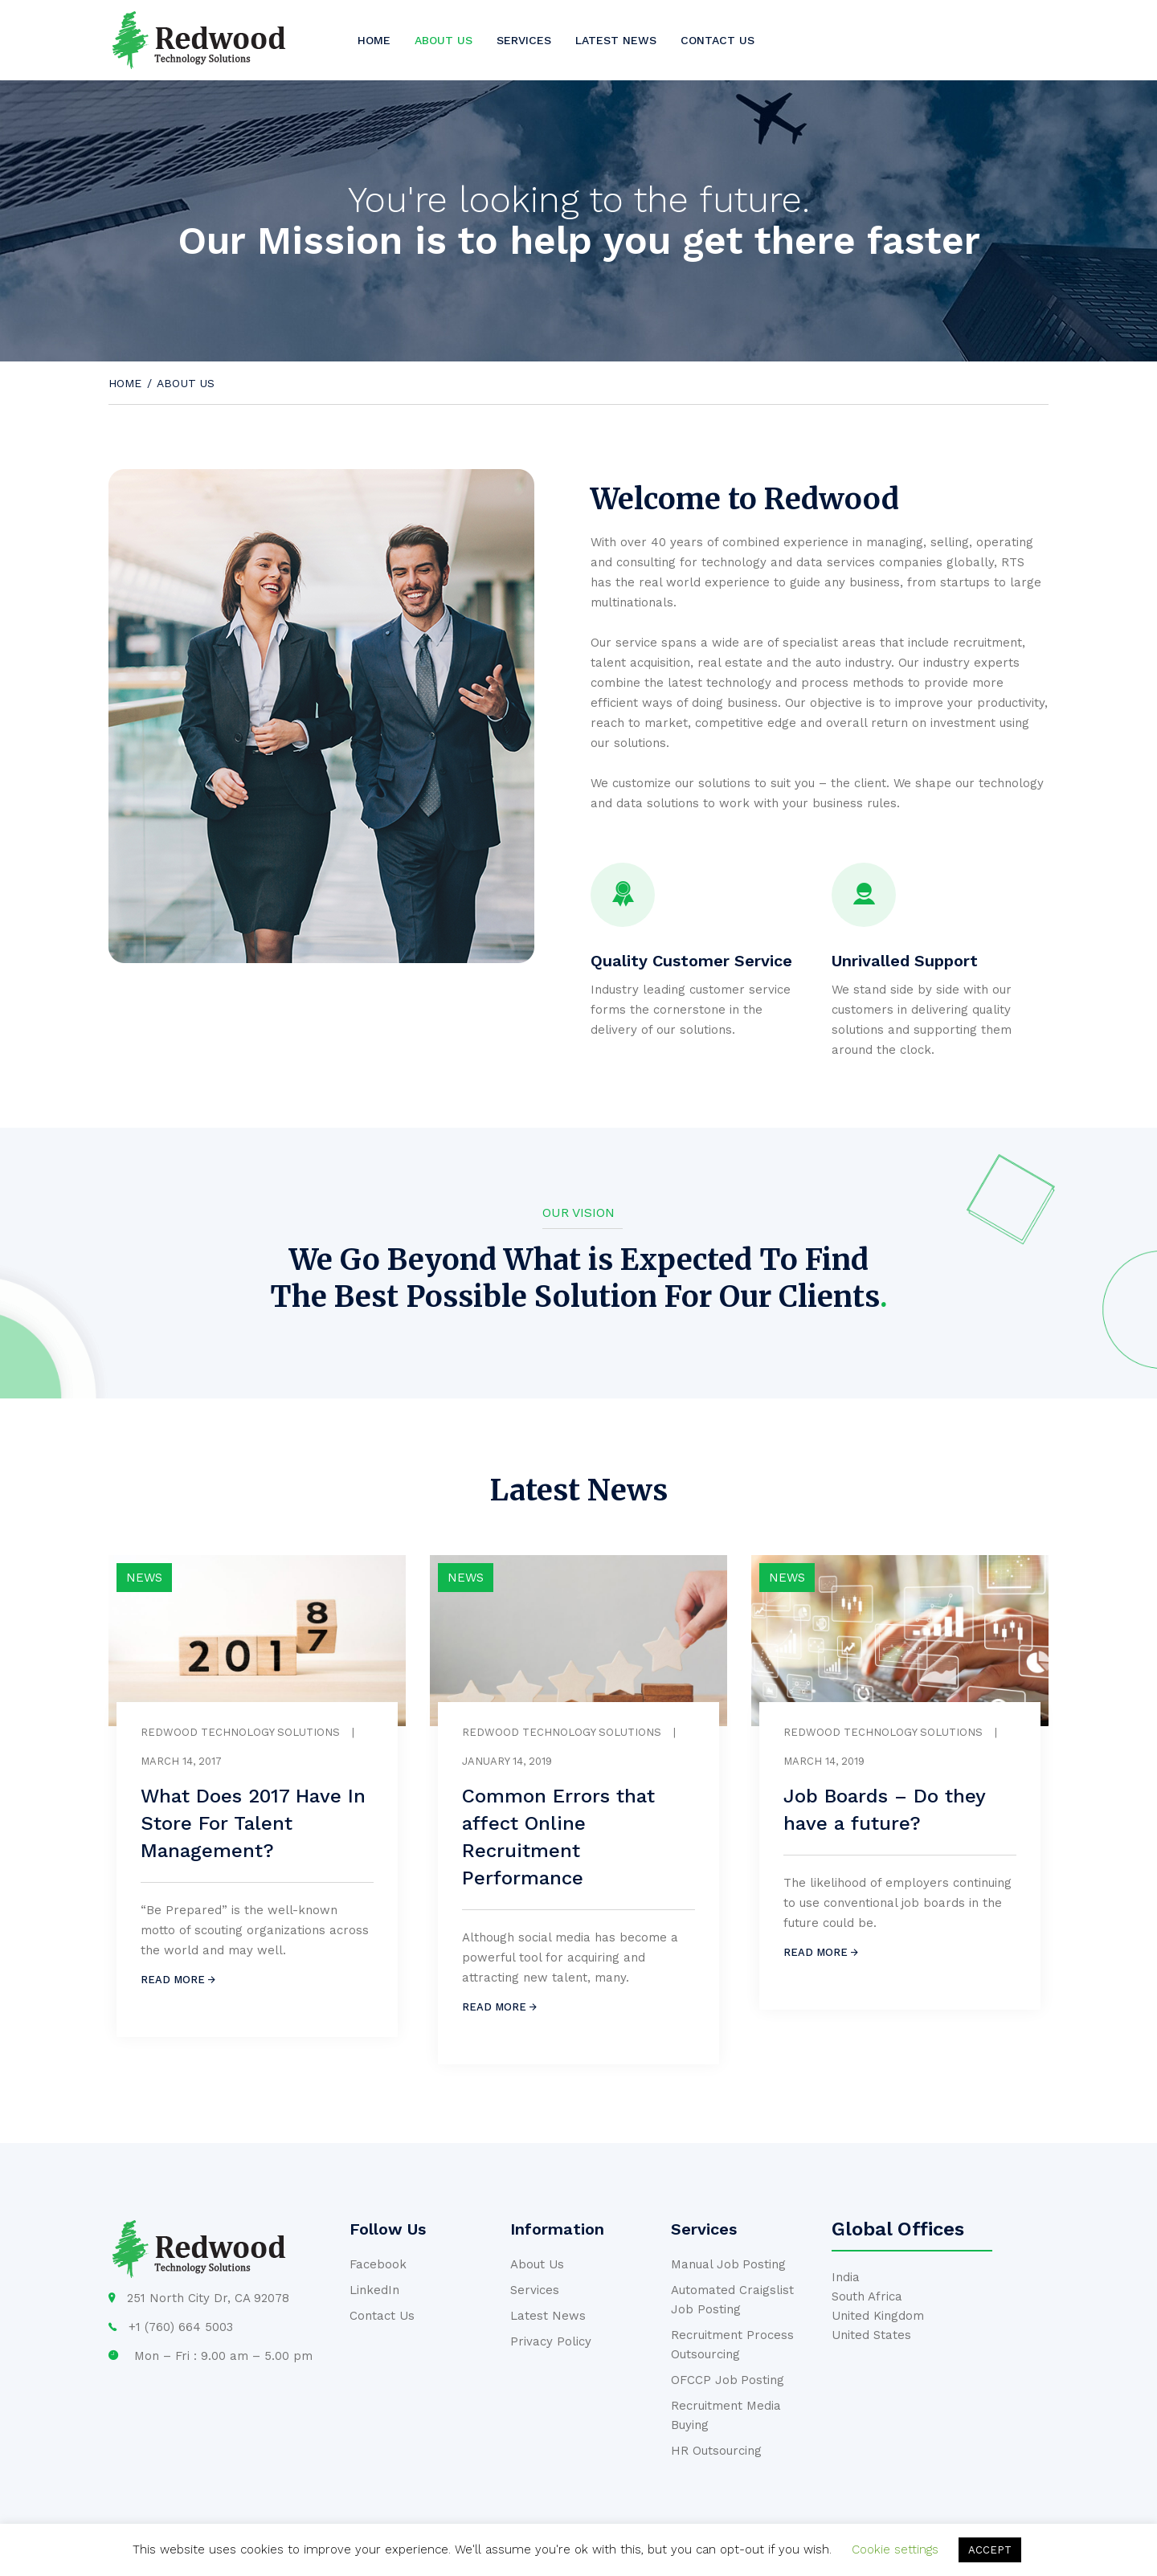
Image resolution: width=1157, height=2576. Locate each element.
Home (374, 40)
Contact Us (382, 2316)
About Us (537, 2264)
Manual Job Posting (728, 2264)
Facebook (378, 2264)
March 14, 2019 (824, 1761)
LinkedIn (374, 2290)
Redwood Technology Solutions (240, 1732)
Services (524, 40)
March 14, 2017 (181, 1761)
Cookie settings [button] (895, 2549)
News (144, 1577)
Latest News (615, 40)
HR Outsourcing (716, 2450)
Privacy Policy (550, 2341)
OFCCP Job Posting (727, 2380)
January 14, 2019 (507, 1761)
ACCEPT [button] (990, 2550)
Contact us (717, 40)
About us (443, 40)
